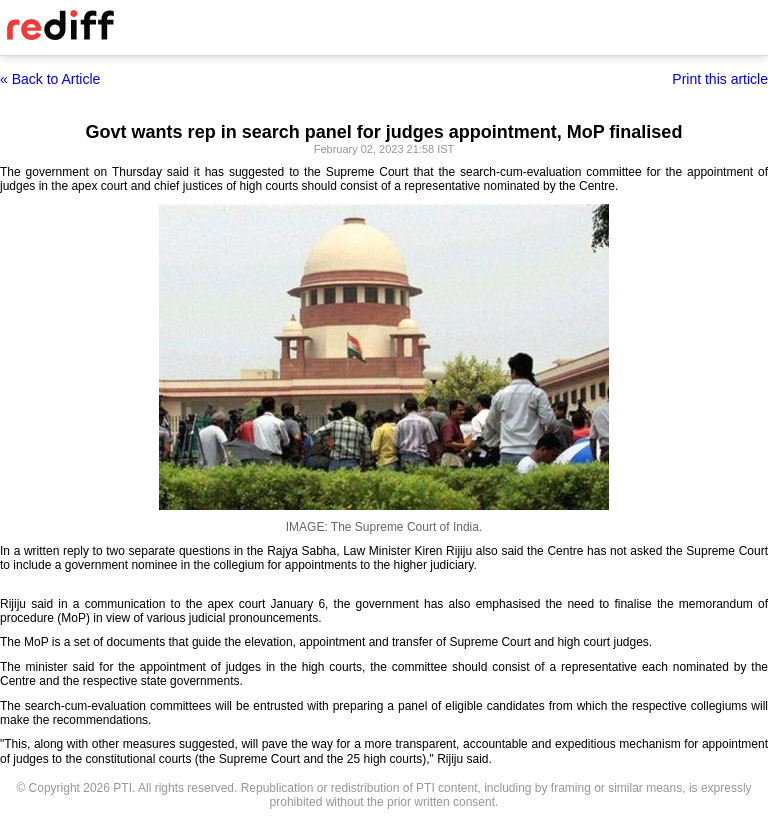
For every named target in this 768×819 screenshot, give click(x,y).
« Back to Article (50, 79)
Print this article (720, 79)
